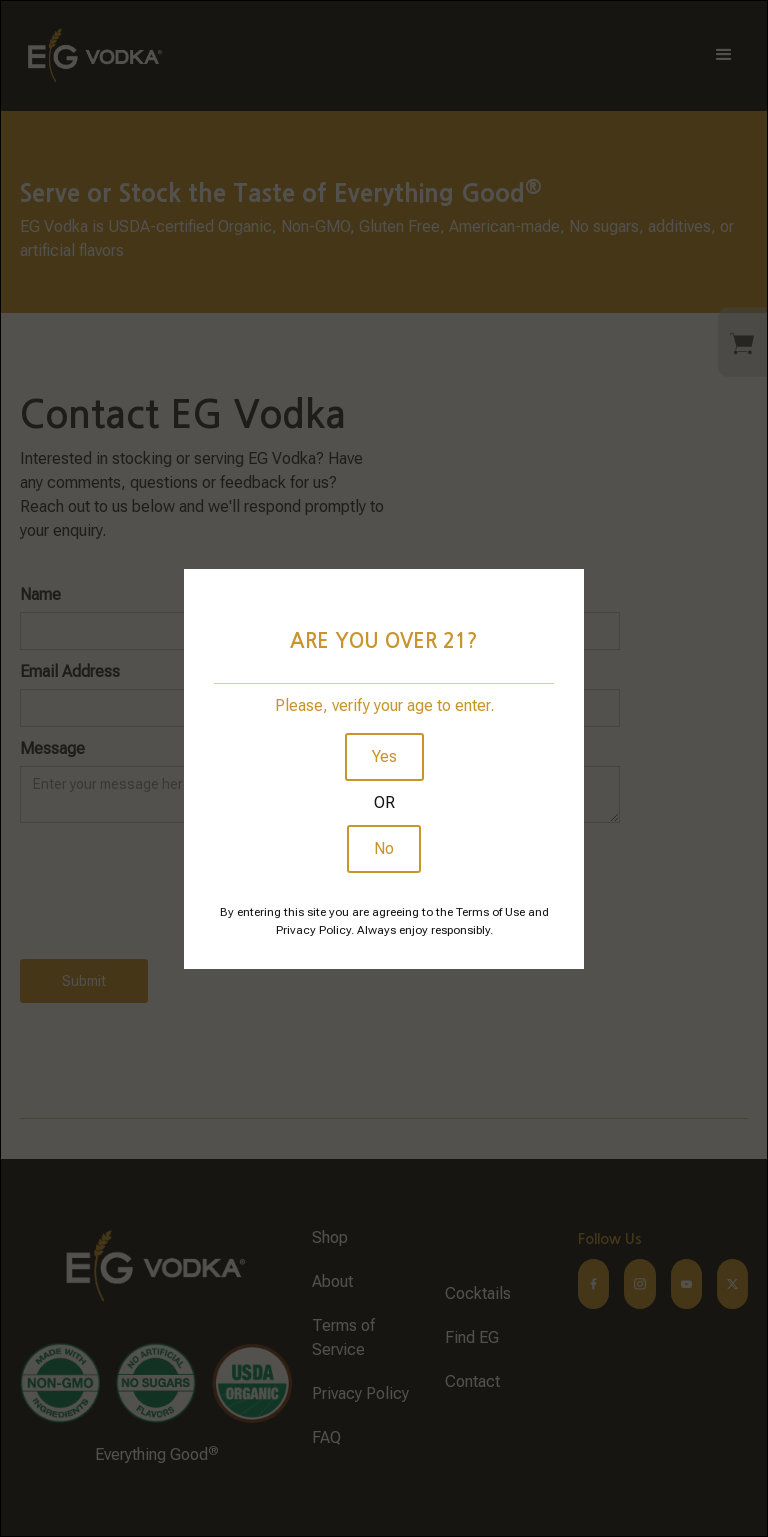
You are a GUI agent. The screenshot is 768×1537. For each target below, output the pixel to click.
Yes (384, 756)
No (384, 848)
